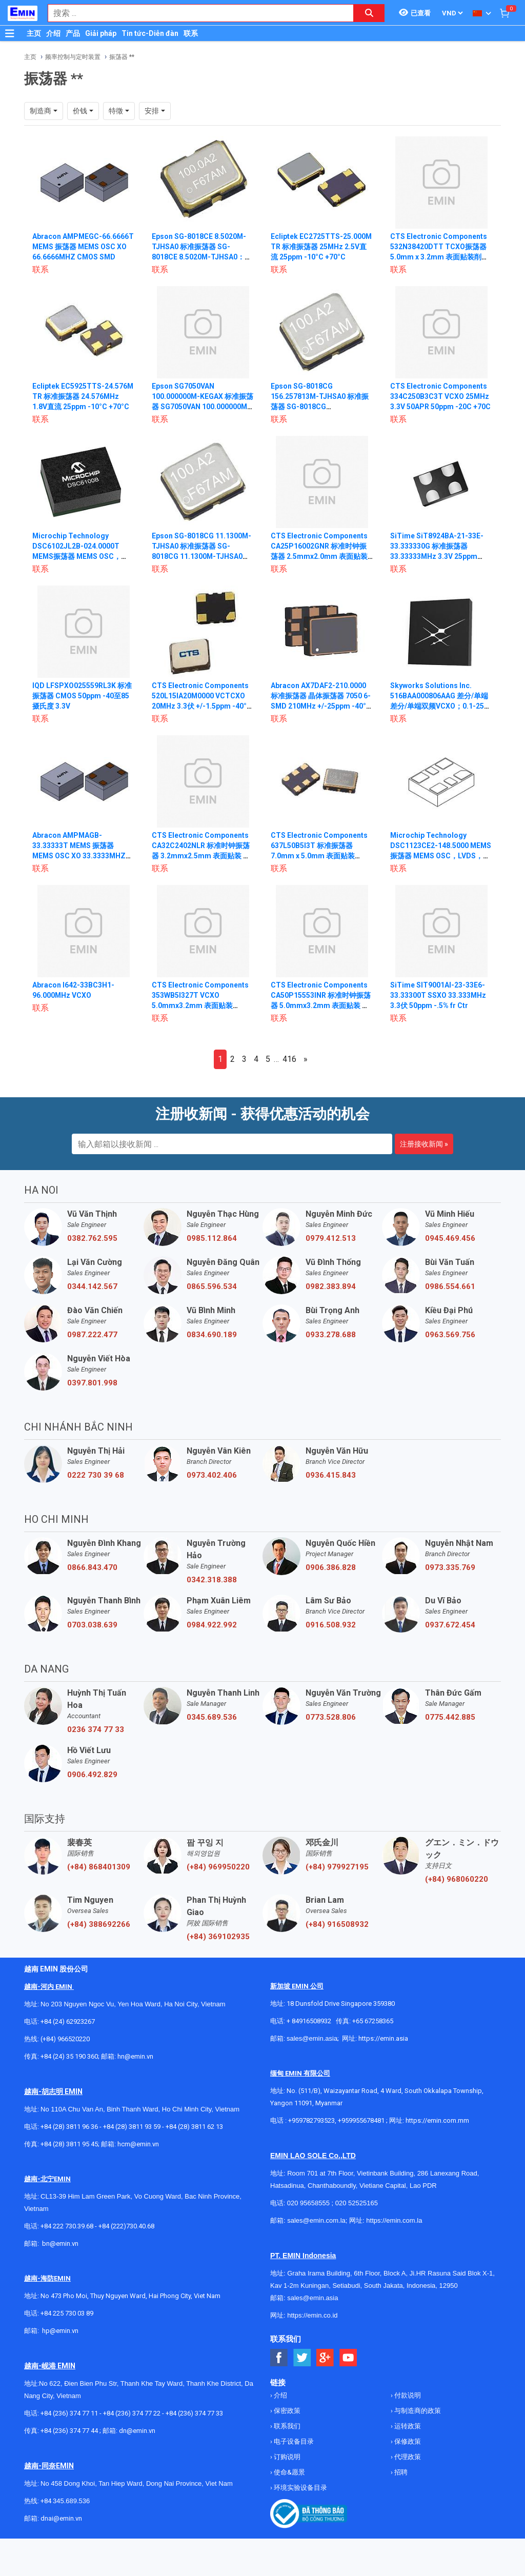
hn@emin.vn (135, 2056)
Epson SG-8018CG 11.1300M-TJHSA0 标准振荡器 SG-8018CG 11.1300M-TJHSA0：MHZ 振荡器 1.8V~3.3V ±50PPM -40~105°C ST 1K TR (202, 556)
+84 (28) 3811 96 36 (69, 2126)
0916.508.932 (331, 1624)
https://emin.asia (383, 2038)
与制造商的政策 (417, 2410)
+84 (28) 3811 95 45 (69, 2144)
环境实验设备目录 (299, 2487)
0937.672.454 (450, 1624)
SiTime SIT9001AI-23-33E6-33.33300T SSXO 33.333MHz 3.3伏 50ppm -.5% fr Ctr (438, 995)
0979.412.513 (331, 1238)
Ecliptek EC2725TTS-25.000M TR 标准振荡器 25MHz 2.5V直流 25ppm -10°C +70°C (321, 246)
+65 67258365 (372, 2021)
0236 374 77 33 (95, 1729)
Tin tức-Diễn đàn (150, 33)
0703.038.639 (92, 1624)
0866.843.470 (92, 1567)
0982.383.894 (331, 1286)
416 (289, 1059)
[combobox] (195, 13)
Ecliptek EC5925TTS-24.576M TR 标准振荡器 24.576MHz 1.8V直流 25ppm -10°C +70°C (83, 396)
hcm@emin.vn (138, 2144)
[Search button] (369, 13)
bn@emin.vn (60, 2243)
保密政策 (286, 2410)
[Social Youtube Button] (348, 2358)
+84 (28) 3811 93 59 (131, 2126)
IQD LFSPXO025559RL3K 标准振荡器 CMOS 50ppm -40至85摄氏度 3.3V (82, 695)
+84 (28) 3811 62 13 (194, 2126)
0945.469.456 (450, 1238)
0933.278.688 (331, 1334)
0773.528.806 (331, 1717)
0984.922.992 (212, 1624)
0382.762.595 (92, 1238)
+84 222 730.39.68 (68, 2226)
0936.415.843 (331, 1475)
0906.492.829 (92, 1774)
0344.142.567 (92, 1286)
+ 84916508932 (309, 2021)
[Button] (9, 33)
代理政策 (407, 2457)
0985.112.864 (212, 1238)
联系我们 (286, 2426)
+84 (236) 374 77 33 (194, 2413)
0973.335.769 (450, 1567)
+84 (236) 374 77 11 (69, 2413)
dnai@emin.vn (61, 2518)
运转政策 (407, 2426)
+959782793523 (311, 2120)
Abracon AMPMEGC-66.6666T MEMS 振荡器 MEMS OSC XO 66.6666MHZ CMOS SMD (83, 246)
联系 (191, 33)
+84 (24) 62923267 (68, 2021)
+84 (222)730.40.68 (126, 2226)
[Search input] (195, 13)
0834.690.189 (212, 1334)
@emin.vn (64, 2330)
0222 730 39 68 (95, 1475)
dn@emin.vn (137, 2430)
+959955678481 (362, 2120)
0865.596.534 (212, 1286)
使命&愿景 (288, 2472)
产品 (73, 33)
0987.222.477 (92, 1334)
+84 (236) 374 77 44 (69, 2430)
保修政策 (407, 2441)
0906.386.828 (331, 1567)
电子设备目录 (293, 2441)
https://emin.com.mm (437, 2120)
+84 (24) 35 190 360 (69, 2056)
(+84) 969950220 (218, 1866)
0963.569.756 (450, 1334)
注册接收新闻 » (424, 1144)
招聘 (400, 2472)
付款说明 (407, 2395)
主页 (34, 33)
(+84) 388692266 (98, 1924)
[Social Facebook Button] (279, 2358)
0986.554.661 (450, 1286)
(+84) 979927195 (337, 1866)
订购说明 (286, 2457)
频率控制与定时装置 (72, 57)
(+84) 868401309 (98, 1866)
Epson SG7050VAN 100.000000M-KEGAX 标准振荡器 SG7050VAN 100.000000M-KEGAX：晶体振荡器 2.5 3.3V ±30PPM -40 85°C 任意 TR (203, 406)
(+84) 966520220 (65, 2039)
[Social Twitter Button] (302, 2358)
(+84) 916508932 (337, 1924)
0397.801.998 (92, 1382)
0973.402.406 (212, 1475)
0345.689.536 (212, 1717)
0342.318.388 (212, 1579)
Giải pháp (100, 33)
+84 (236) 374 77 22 (131, 2413)
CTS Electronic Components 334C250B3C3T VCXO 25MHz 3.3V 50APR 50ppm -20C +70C (440, 396)
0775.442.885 (450, 1717)
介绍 (53, 33)
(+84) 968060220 (456, 1879)
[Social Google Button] (325, 2358)
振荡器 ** (121, 57)
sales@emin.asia (312, 2038)
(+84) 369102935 (218, 1936)
